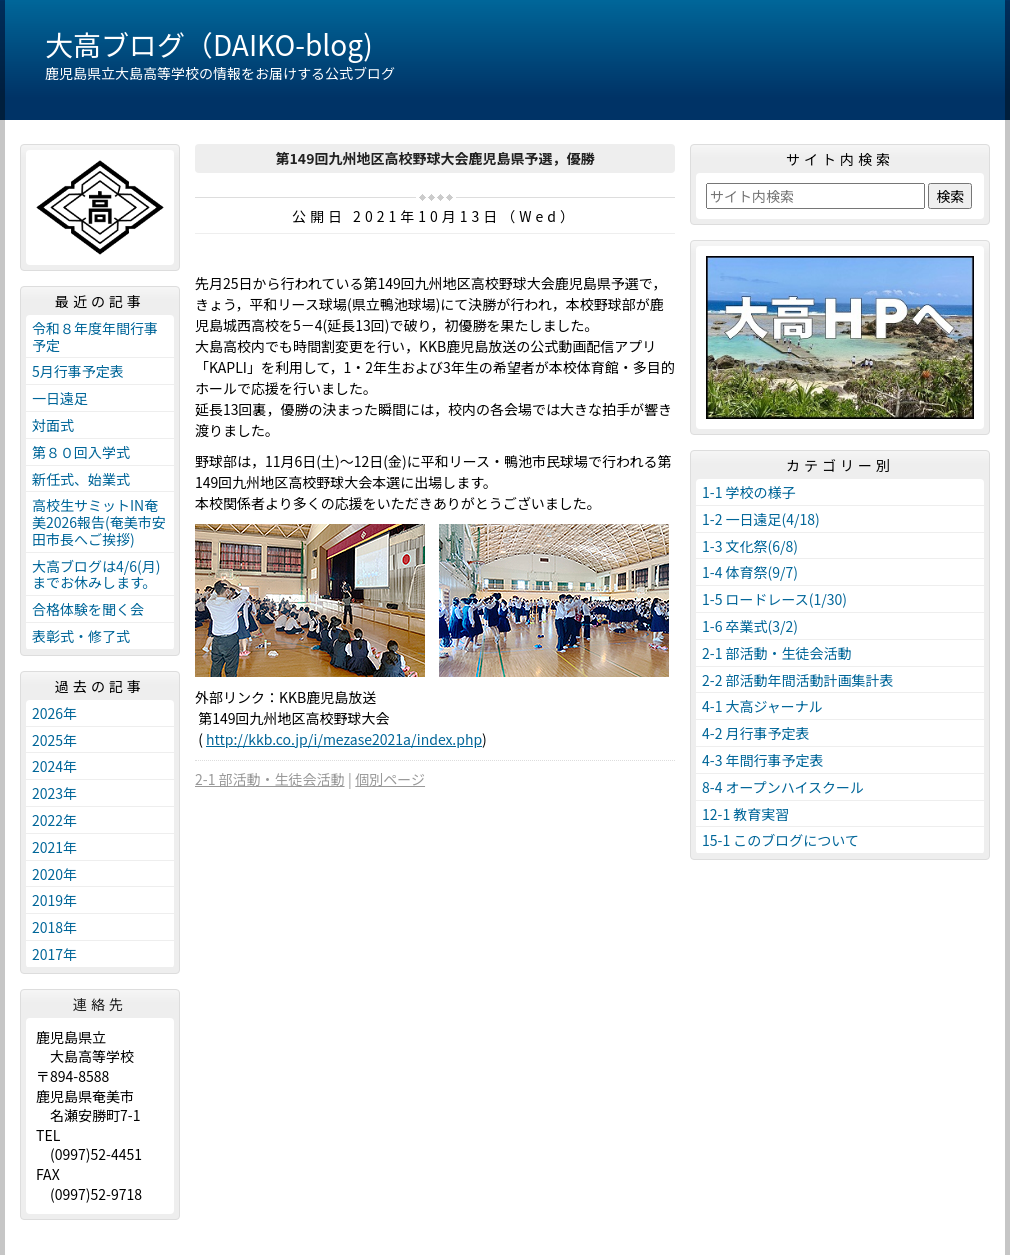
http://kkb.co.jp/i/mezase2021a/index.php (344, 739)
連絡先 (100, 1004)
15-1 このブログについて (780, 840)
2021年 (54, 847)
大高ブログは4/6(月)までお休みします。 (96, 574)
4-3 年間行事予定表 (763, 760)
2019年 (54, 900)
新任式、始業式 (81, 479)
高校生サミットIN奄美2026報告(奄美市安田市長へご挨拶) (99, 522)
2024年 (54, 766)
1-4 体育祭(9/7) (750, 572)
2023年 (54, 793)
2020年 (54, 874)
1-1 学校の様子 (749, 492)
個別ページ (390, 779)
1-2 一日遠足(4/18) (761, 519)
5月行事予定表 (78, 371)
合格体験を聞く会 (88, 609)
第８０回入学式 (81, 452)
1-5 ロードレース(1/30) (774, 599)
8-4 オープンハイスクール (783, 787)
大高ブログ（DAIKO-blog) (209, 44)
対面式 (53, 425)
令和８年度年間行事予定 (95, 336)
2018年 (54, 927)
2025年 (54, 740)
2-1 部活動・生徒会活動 (270, 779)
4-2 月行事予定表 (756, 733)
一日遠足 (60, 398)
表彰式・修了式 (81, 636)
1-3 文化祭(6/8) (750, 546)
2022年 (54, 820)
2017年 (54, 954)
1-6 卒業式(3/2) (750, 626)
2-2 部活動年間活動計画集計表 (798, 680)
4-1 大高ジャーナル (762, 706)
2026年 (54, 713)
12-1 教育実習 (745, 814)
